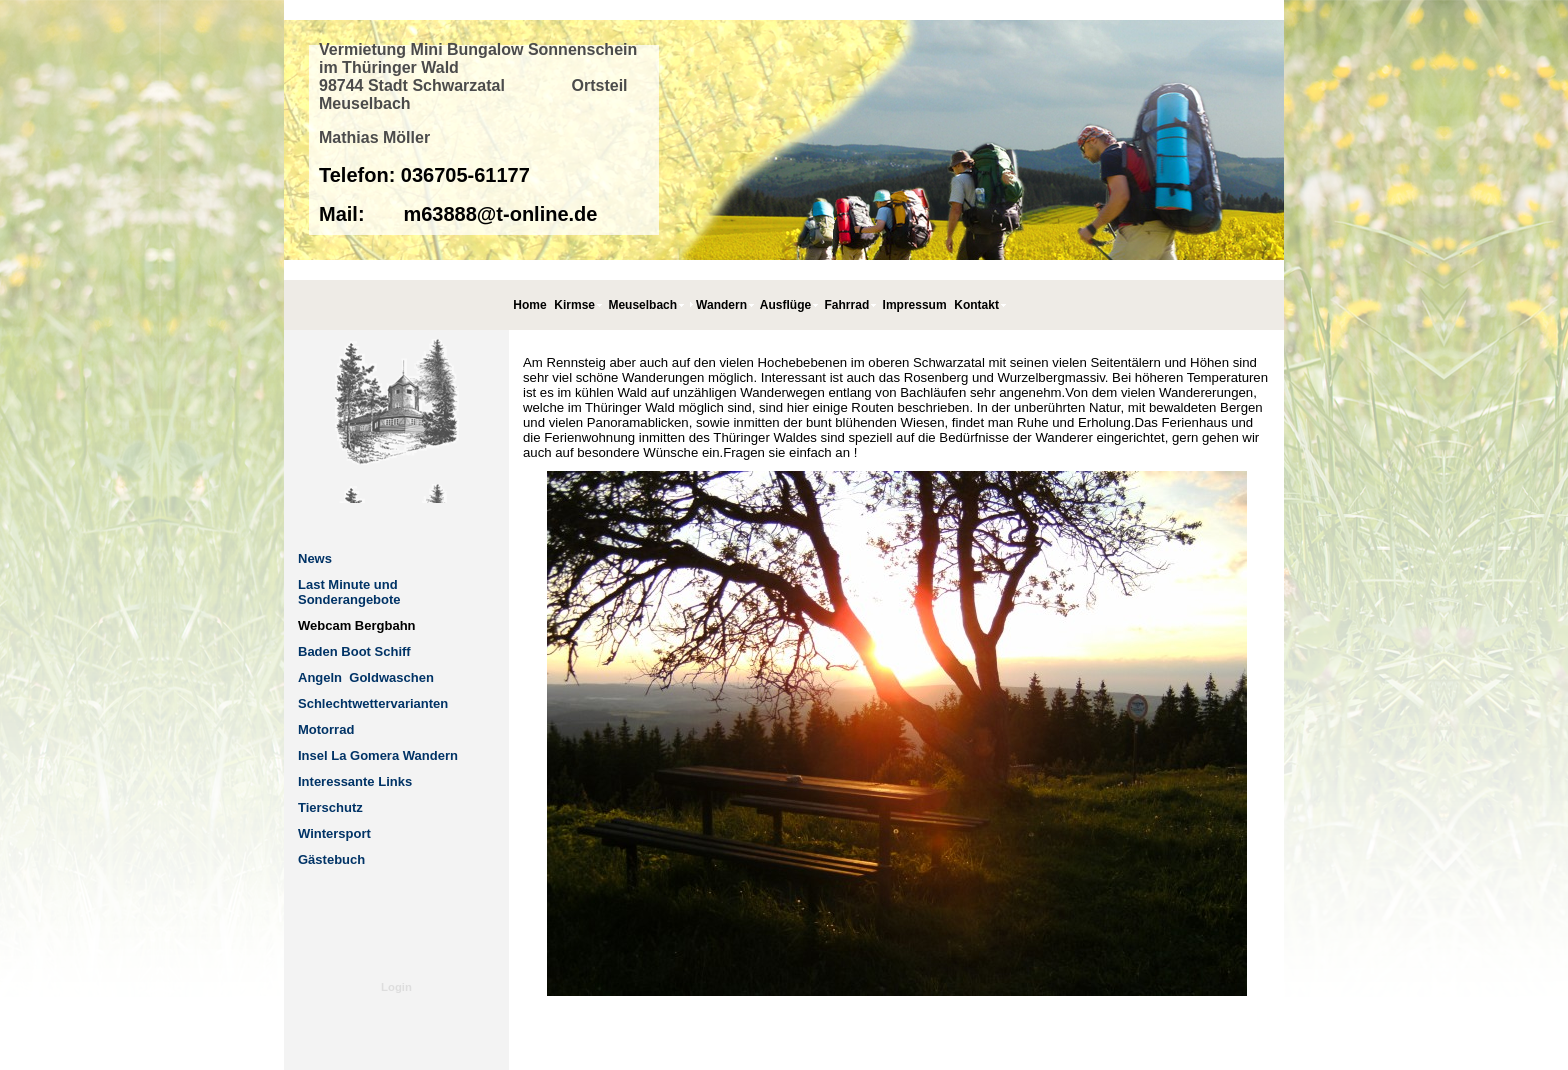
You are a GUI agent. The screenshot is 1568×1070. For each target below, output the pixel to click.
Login (396, 987)
